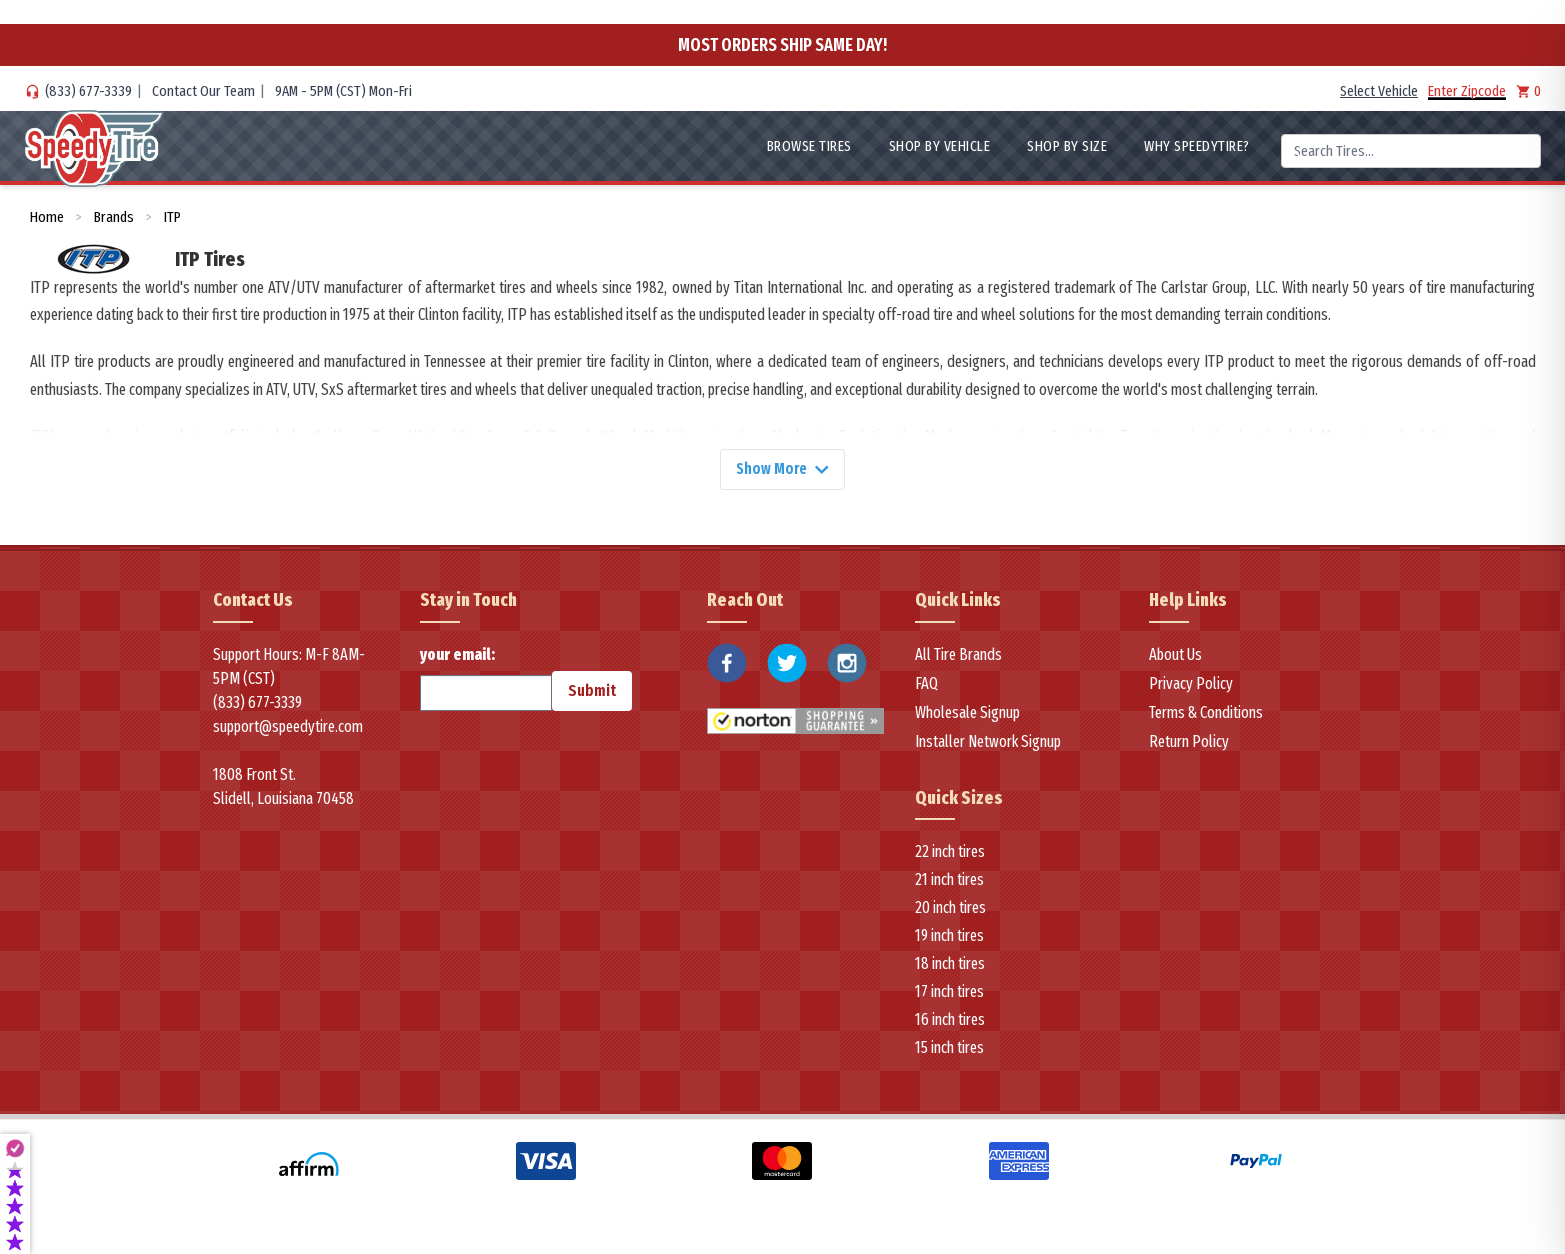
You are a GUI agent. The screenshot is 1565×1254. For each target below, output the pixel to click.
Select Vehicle (1379, 91)
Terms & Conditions (1206, 713)
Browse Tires (809, 146)
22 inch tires (950, 853)
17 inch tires (949, 993)
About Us (1175, 655)
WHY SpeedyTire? (1197, 146)
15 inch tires (949, 1049)
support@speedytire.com (288, 727)
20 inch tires (950, 909)
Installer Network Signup (988, 742)
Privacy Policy (1191, 684)
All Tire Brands (958, 655)
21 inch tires (949, 881)
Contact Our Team (203, 91)
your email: (486, 679)
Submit (592, 691)
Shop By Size (1067, 146)
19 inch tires (949, 937)
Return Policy (1189, 742)
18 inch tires (950, 965)
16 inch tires (950, 1021)
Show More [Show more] (783, 469)
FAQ (926, 684)
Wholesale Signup (967, 713)
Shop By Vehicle (940, 146)
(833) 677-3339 (88, 91)
